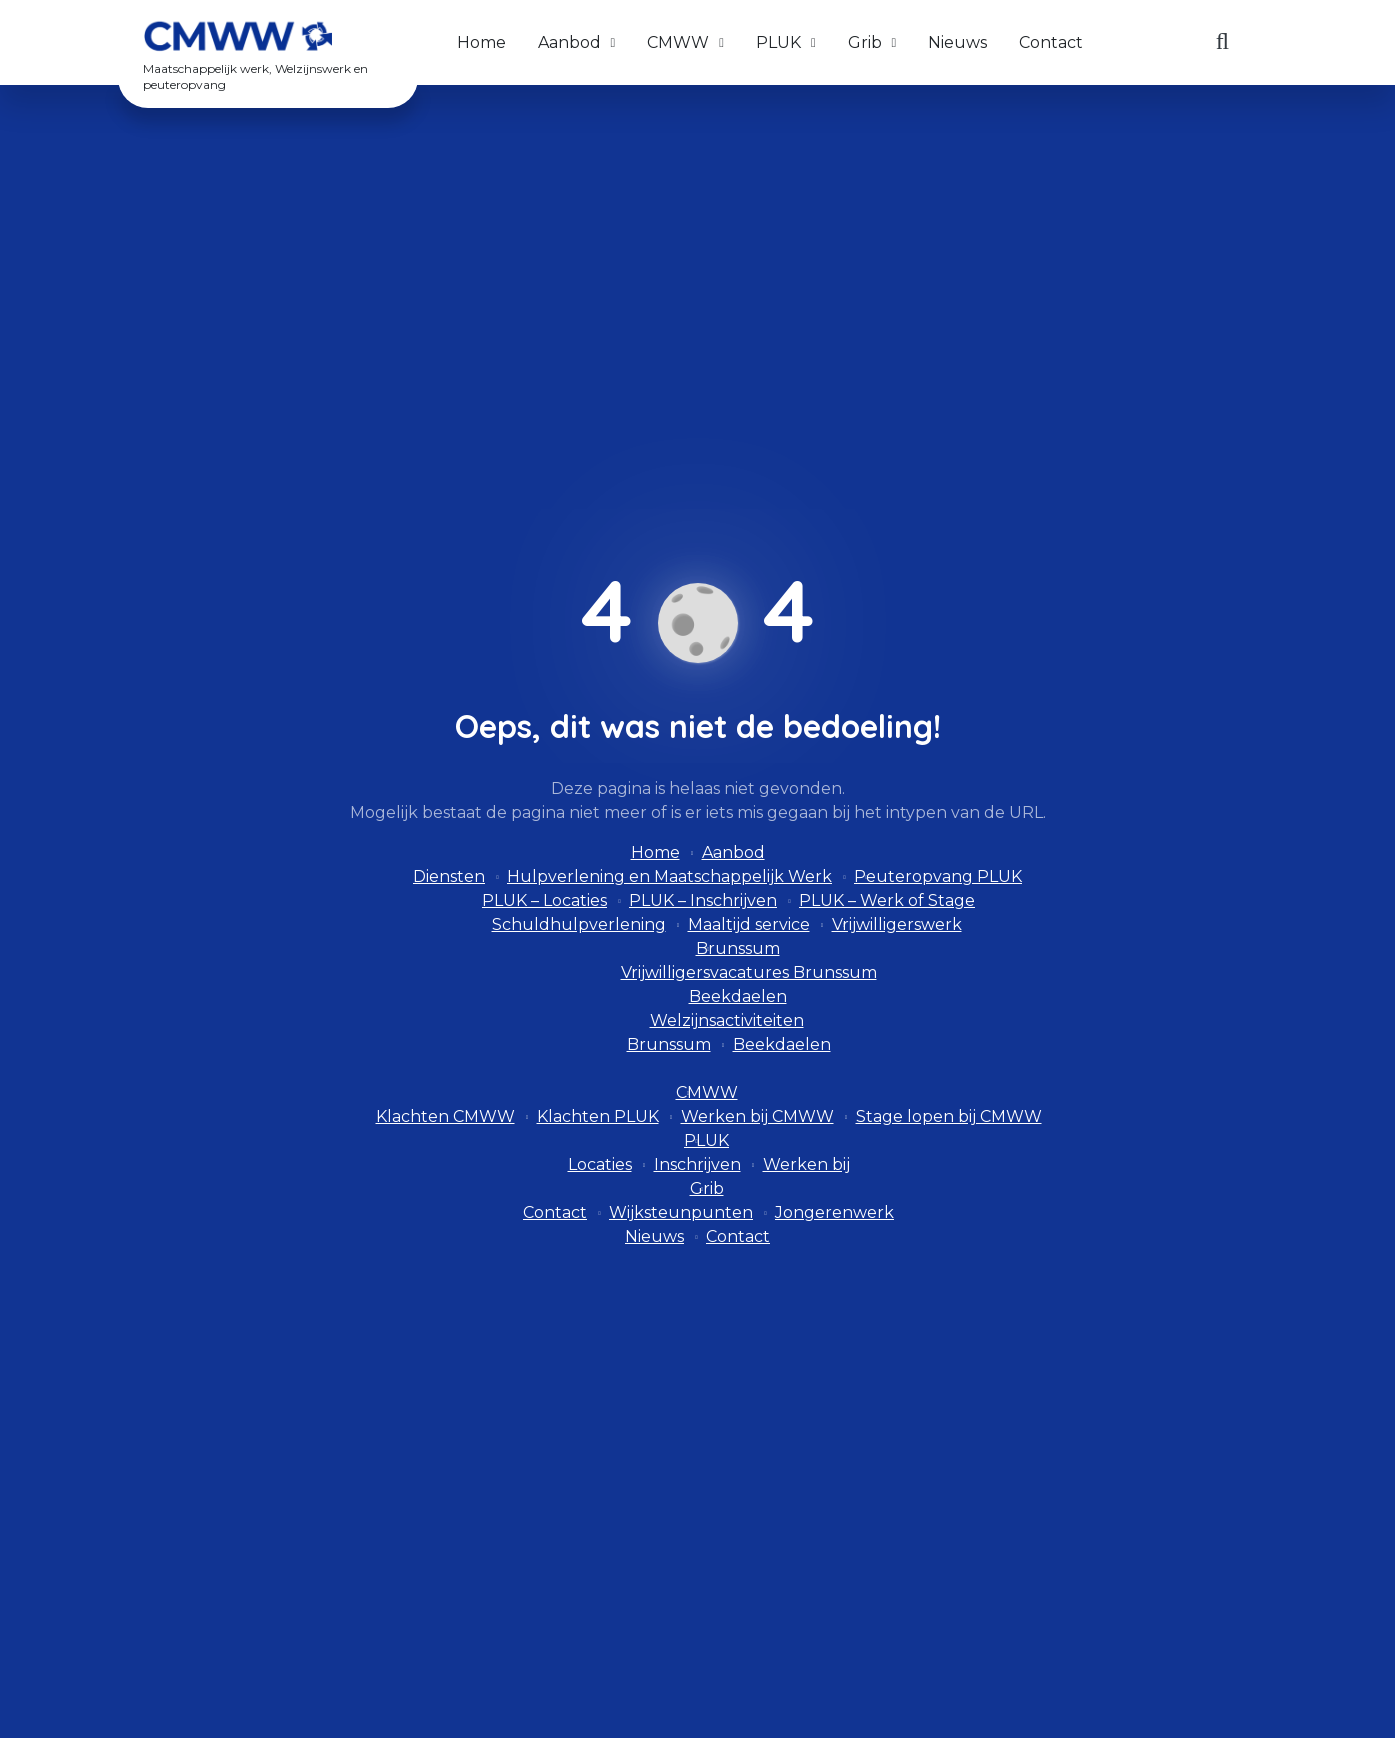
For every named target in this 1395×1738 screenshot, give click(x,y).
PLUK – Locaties (544, 900)
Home (481, 42)
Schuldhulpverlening (579, 924)
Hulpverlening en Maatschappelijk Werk (669, 876)
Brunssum (738, 948)
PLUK (778, 42)
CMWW (678, 42)
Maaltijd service (749, 924)
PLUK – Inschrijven (703, 900)
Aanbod (569, 42)
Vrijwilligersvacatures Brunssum (749, 972)
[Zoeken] (1223, 42)
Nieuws (957, 42)
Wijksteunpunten (681, 1212)
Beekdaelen (738, 996)
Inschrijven (697, 1164)
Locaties (600, 1164)
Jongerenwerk (834, 1212)
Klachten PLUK (598, 1116)
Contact (1051, 42)
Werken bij (806, 1164)
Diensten (449, 876)
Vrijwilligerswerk (897, 924)
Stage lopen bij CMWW (949, 1116)
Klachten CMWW (445, 1116)
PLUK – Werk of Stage (887, 900)
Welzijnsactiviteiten (727, 1020)
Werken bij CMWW (757, 1116)
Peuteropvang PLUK (938, 876)
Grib (865, 42)
